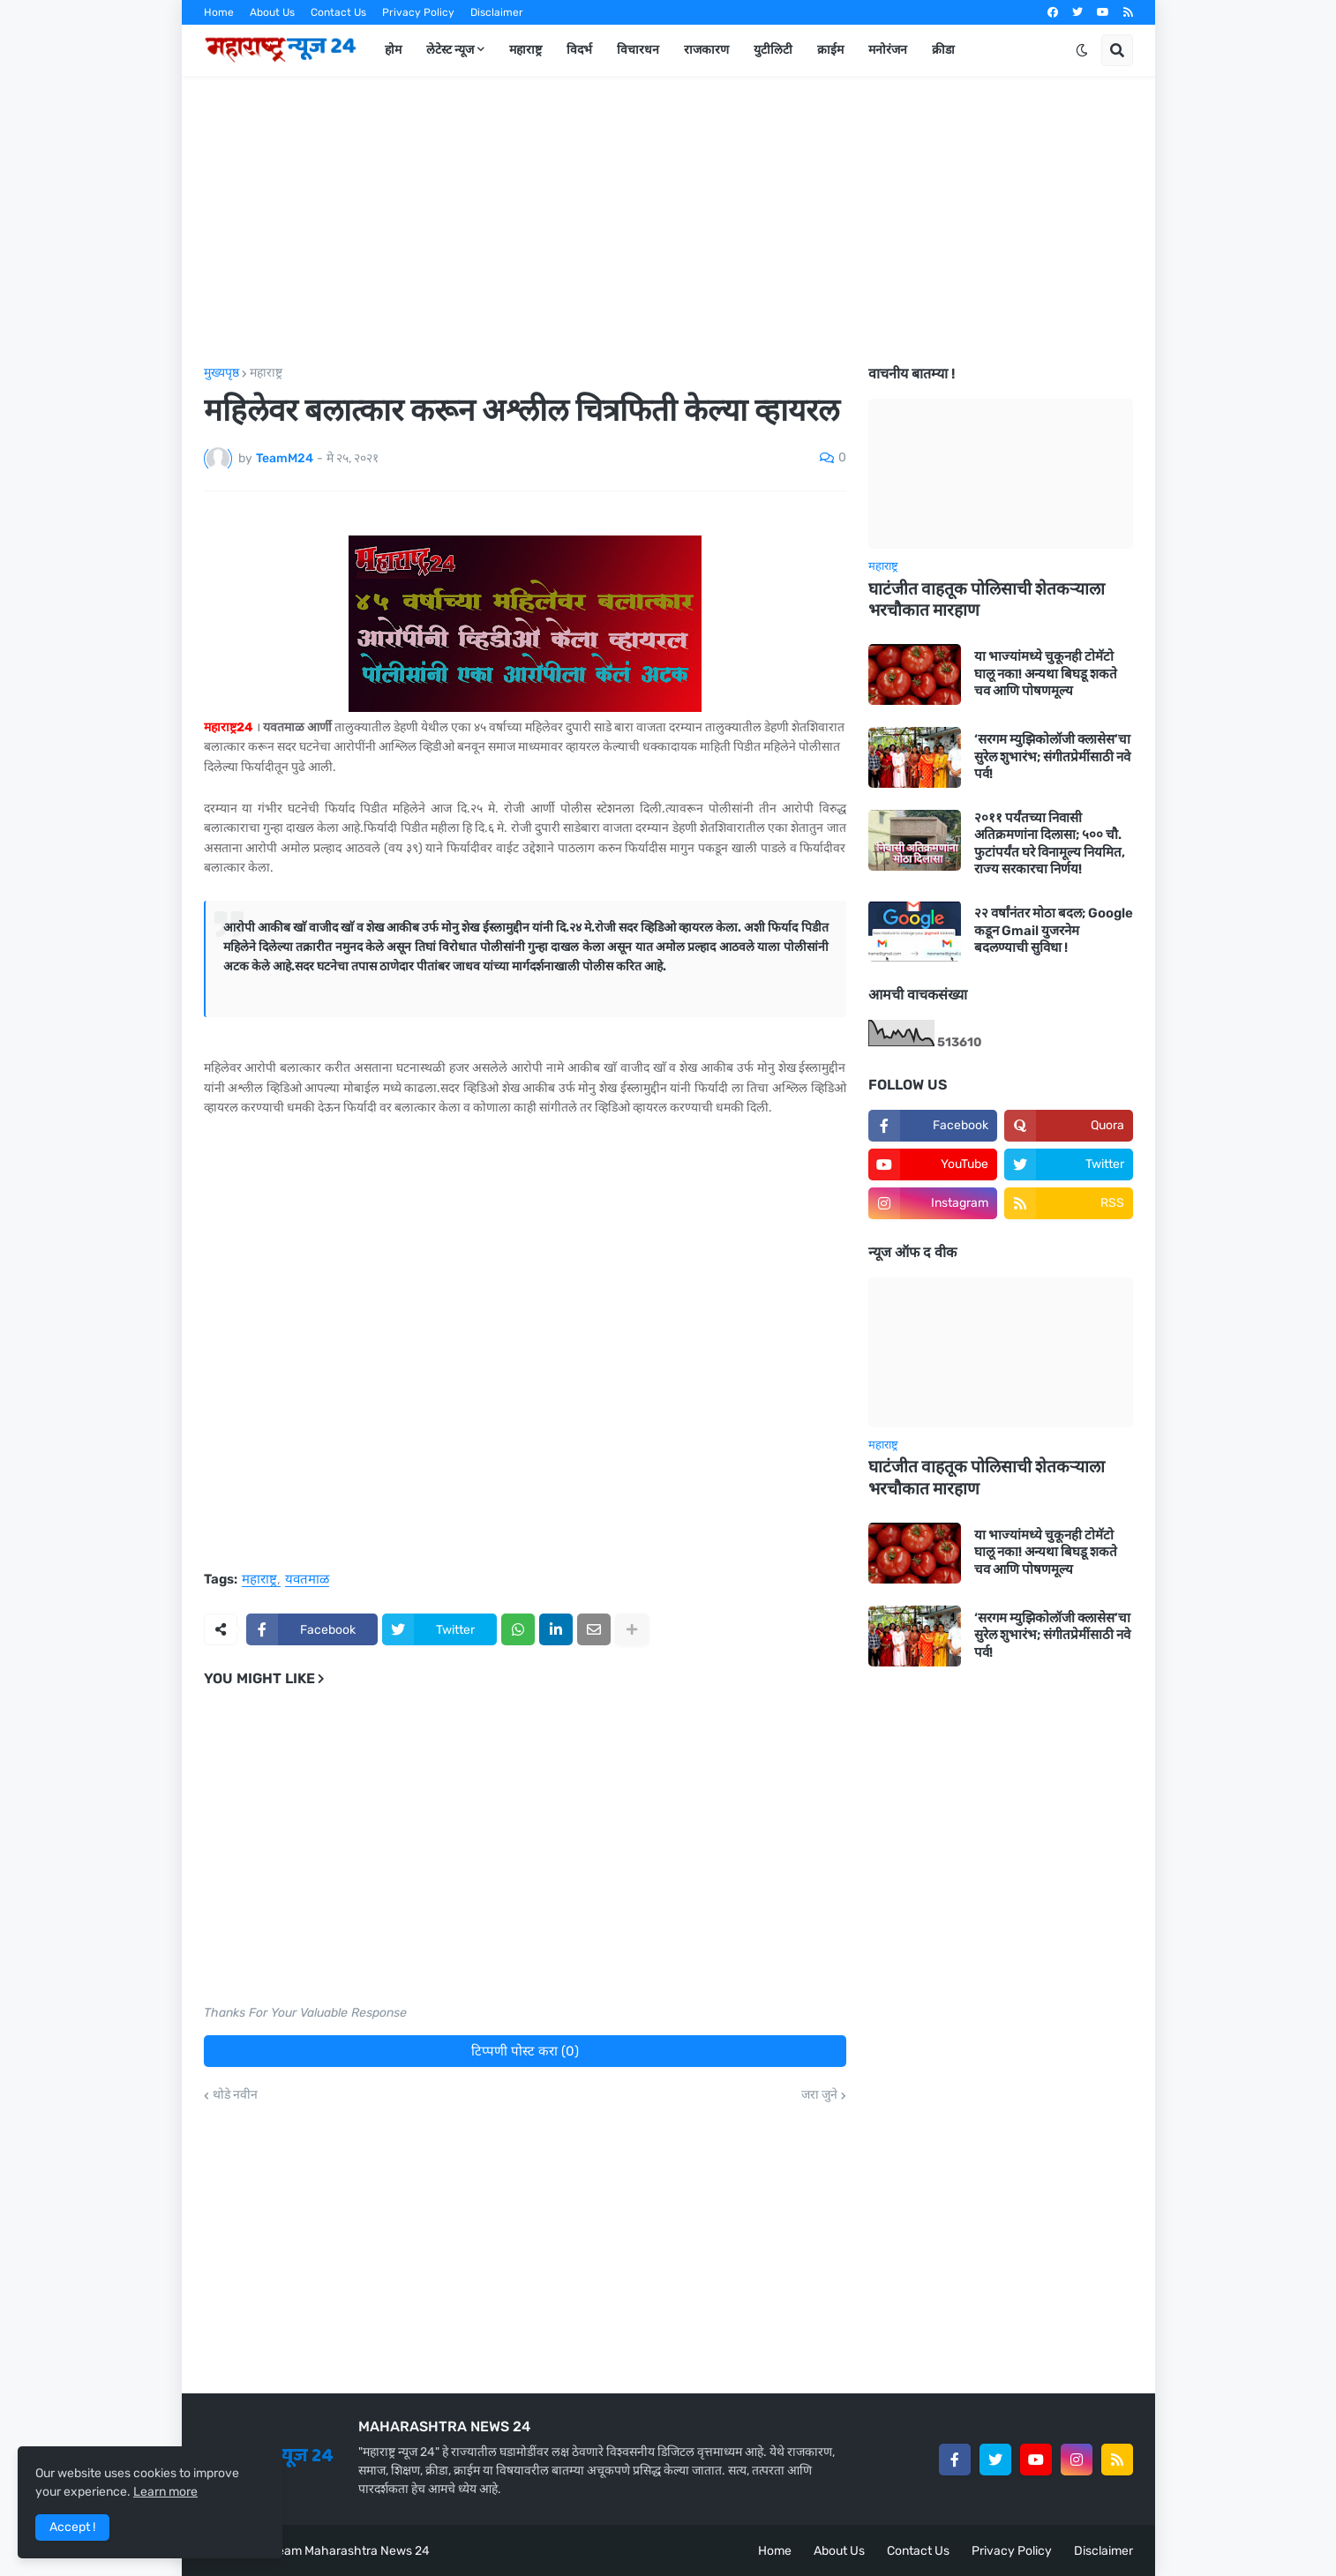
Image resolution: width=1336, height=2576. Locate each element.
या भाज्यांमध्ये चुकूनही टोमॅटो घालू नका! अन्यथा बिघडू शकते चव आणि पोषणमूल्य (1045, 673)
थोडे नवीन (235, 2095)
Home (219, 12)
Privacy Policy (418, 12)
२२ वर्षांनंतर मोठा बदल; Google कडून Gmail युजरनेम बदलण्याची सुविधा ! (1053, 930)
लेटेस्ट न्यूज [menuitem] (450, 49)
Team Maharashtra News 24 (350, 2550)
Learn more (165, 2491)
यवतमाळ (307, 1580)
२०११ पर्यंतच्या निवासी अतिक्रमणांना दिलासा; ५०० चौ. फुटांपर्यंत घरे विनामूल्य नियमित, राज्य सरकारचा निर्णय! (1049, 844)
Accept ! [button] (72, 2527)
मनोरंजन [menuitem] (887, 49)
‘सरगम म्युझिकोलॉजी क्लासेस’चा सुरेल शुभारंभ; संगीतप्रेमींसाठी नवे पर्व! (1052, 756)
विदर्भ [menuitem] (579, 49)
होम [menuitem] (393, 49)
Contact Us (338, 12)
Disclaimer (496, 12)
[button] (1081, 50)
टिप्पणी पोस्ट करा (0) (525, 2051)
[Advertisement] (668, 221)
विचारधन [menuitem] (638, 49)
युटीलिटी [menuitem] (773, 49)
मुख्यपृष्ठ (221, 373)
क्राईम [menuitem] (830, 49)
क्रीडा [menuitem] (943, 49)
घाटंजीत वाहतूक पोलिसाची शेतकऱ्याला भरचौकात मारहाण (986, 600)
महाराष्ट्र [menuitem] (525, 49)
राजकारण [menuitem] (706, 49)
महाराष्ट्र (266, 373)
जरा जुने (819, 2095)
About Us (272, 12)
